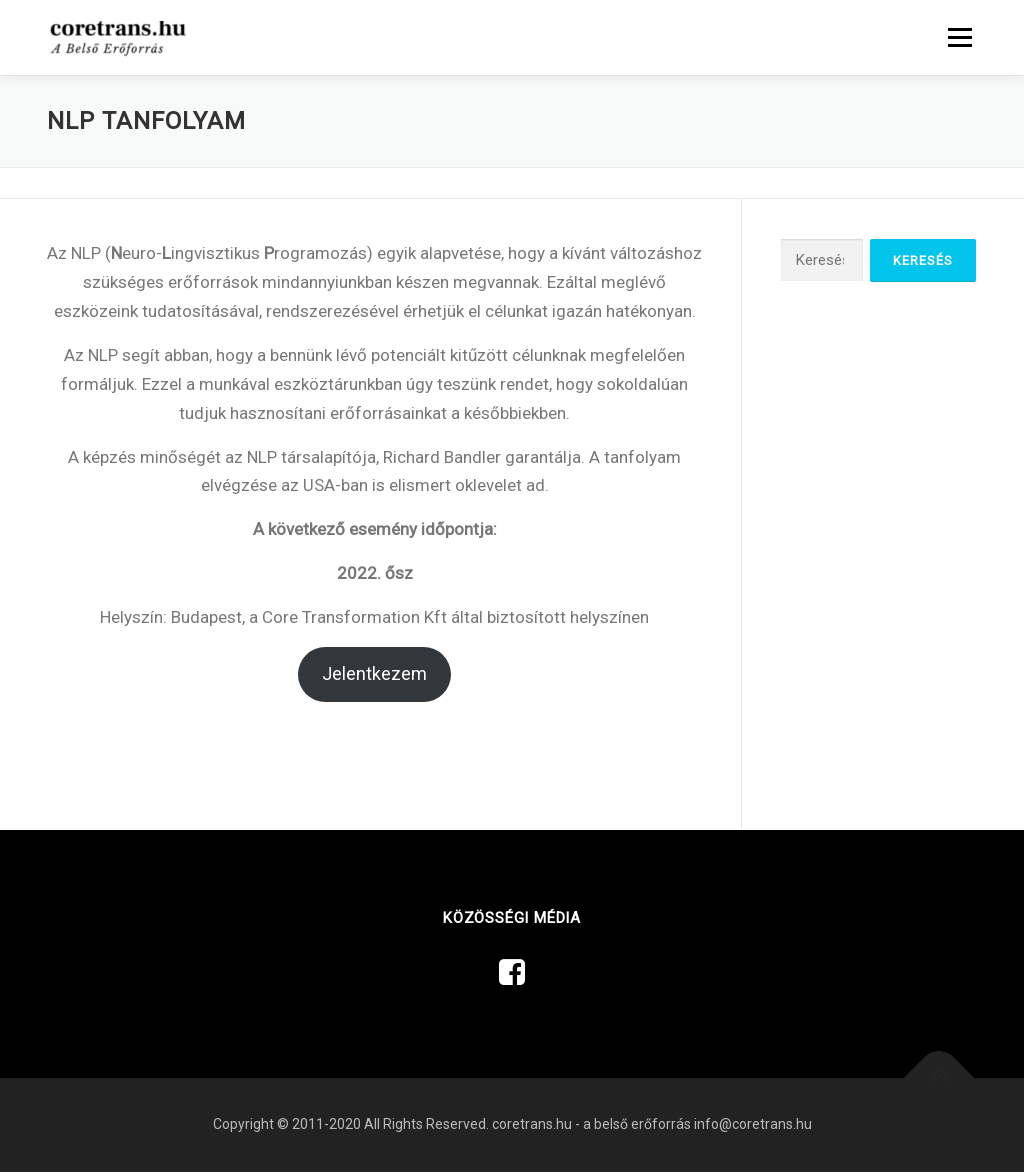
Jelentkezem (374, 673)
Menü (959, 37)
